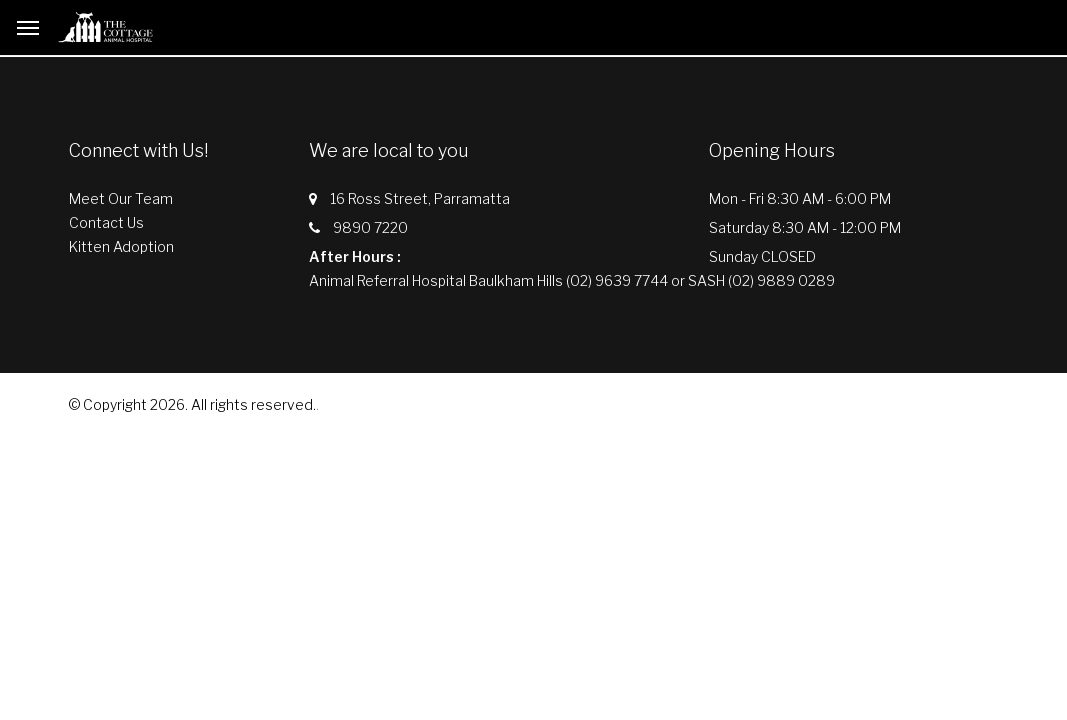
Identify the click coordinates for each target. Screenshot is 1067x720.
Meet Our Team (121, 198)
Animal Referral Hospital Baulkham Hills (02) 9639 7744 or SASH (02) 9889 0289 (572, 280)
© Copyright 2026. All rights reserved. (192, 404)
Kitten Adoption (121, 246)
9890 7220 (370, 227)
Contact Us (106, 222)
